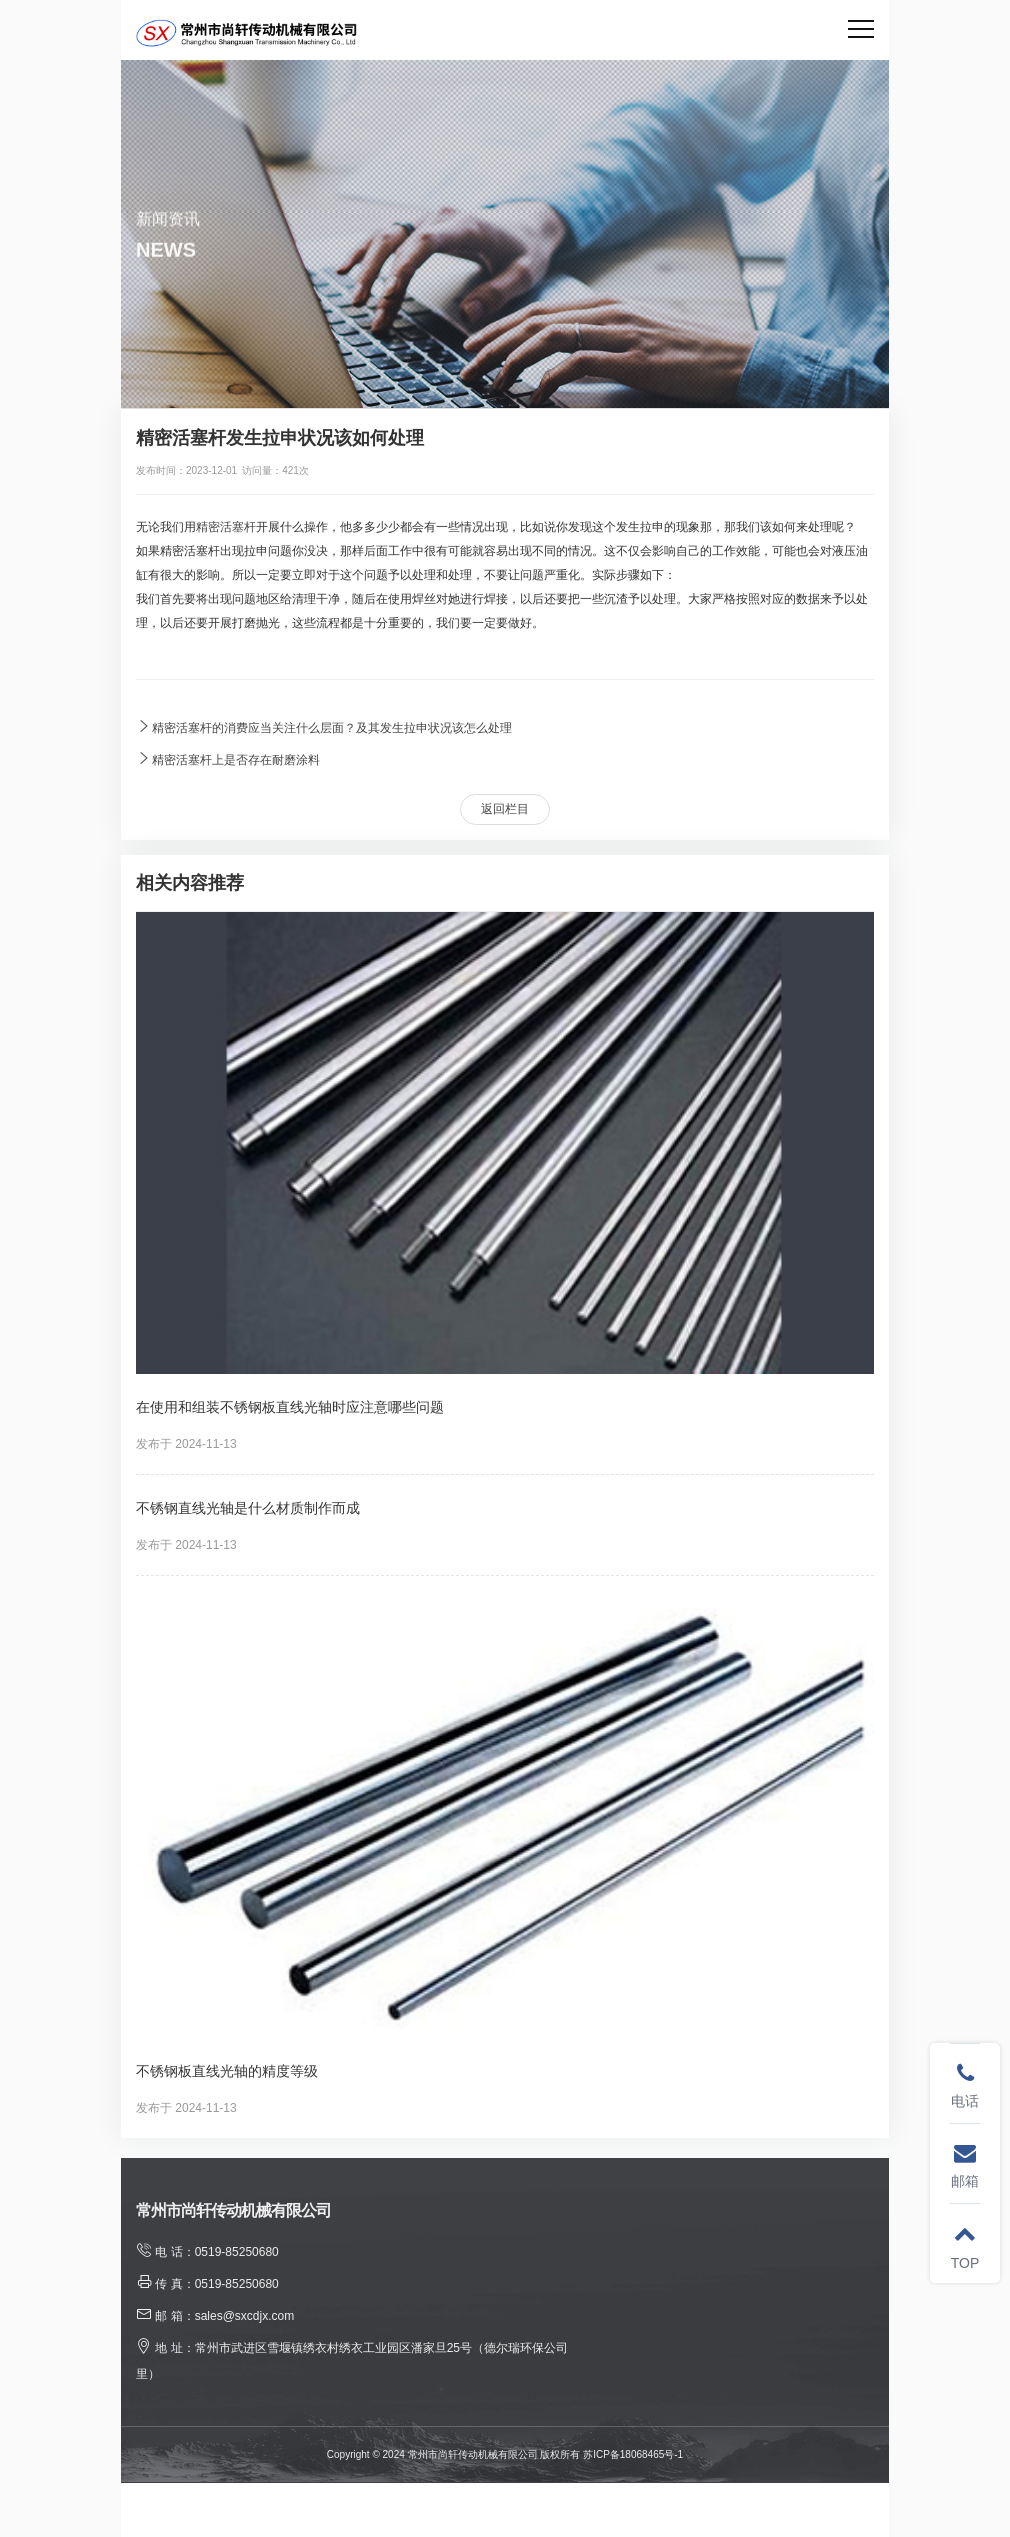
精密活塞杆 (226, 527)
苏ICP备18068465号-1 (633, 2454)
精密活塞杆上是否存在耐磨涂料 (228, 758)
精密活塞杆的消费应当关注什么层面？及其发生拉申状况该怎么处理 (324, 726)
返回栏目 (505, 809)
